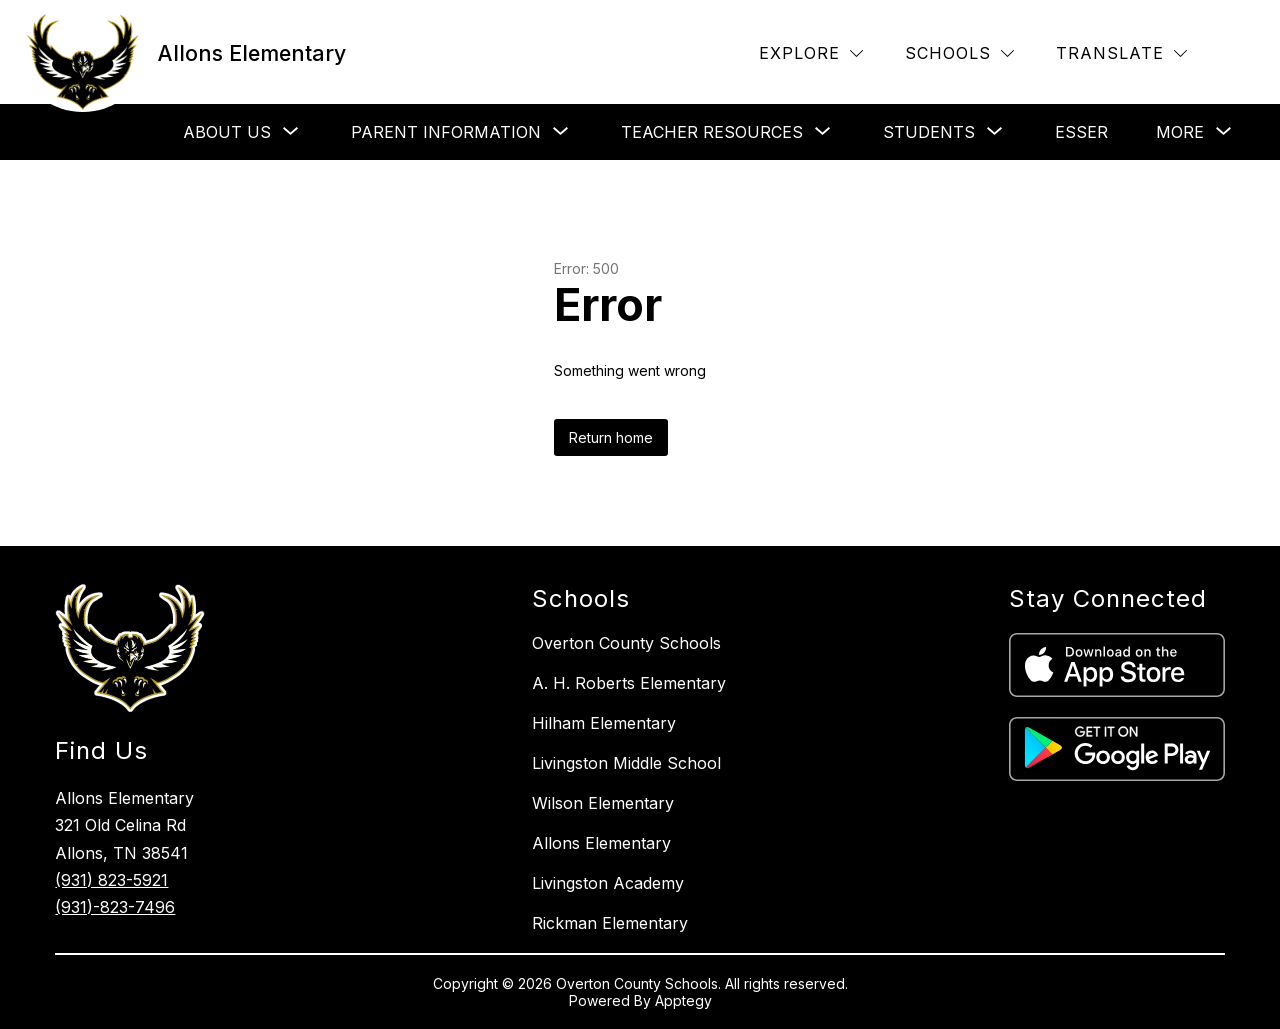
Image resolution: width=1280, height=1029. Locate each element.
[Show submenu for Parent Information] (446, 132)
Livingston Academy (608, 883)
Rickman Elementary (610, 923)
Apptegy (683, 1000)
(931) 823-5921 (111, 880)
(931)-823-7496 (115, 907)
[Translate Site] (1121, 53)
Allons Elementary (601, 843)
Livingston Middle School (626, 763)
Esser (1081, 132)
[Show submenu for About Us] (227, 132)
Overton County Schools (626, 643)
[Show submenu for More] (1180, 132)
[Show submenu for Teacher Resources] (712, 132)
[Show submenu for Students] (929, 132)
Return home (611, 437)
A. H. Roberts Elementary (629, 683)
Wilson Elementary (603, 803)
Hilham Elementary (604, 723)
